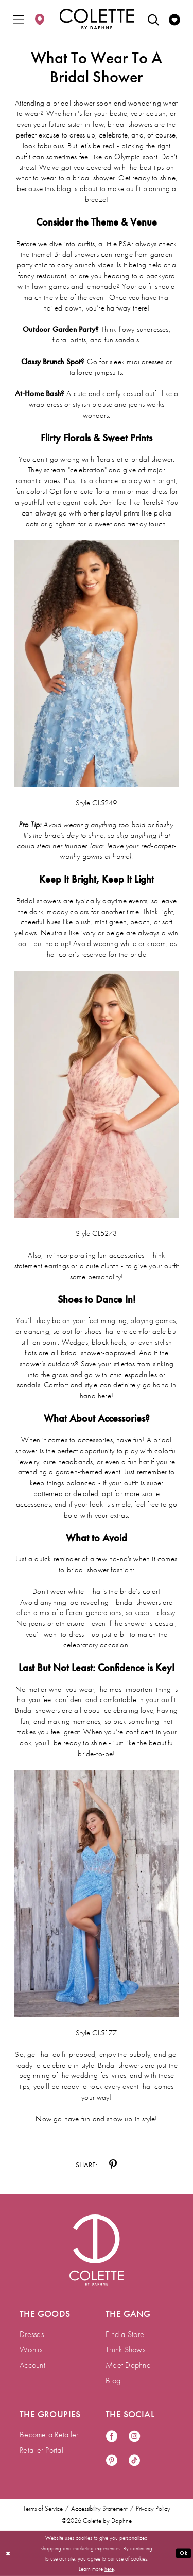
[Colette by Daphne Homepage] (96, 19)
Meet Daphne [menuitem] (128, 2365)
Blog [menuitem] (113, 2380)
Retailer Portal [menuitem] (41, 2450)
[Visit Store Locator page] (39, 19)
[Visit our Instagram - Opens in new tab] (134, 2437)
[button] (18, 19)
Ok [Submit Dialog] (183, 2552)
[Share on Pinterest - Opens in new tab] (113, 2165)
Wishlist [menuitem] (32, 2349)
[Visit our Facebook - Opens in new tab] (112, 2437)
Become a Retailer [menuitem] (49, 2434)
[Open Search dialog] (153, 19)
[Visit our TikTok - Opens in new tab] (134, 2461)
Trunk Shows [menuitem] (125, 2349)
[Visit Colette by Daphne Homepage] (96, 2250)
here (109, 2568)
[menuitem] (18, 19)
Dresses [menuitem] (32, 2334)
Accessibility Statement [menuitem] (99, 2508)
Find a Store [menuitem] (125, 2334)
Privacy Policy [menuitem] (153, 2508)
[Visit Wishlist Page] (174, 19)
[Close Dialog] (8, 2553)
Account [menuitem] (32, 2365)
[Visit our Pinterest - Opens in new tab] (112, 2461)
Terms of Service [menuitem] (43, 2508)
